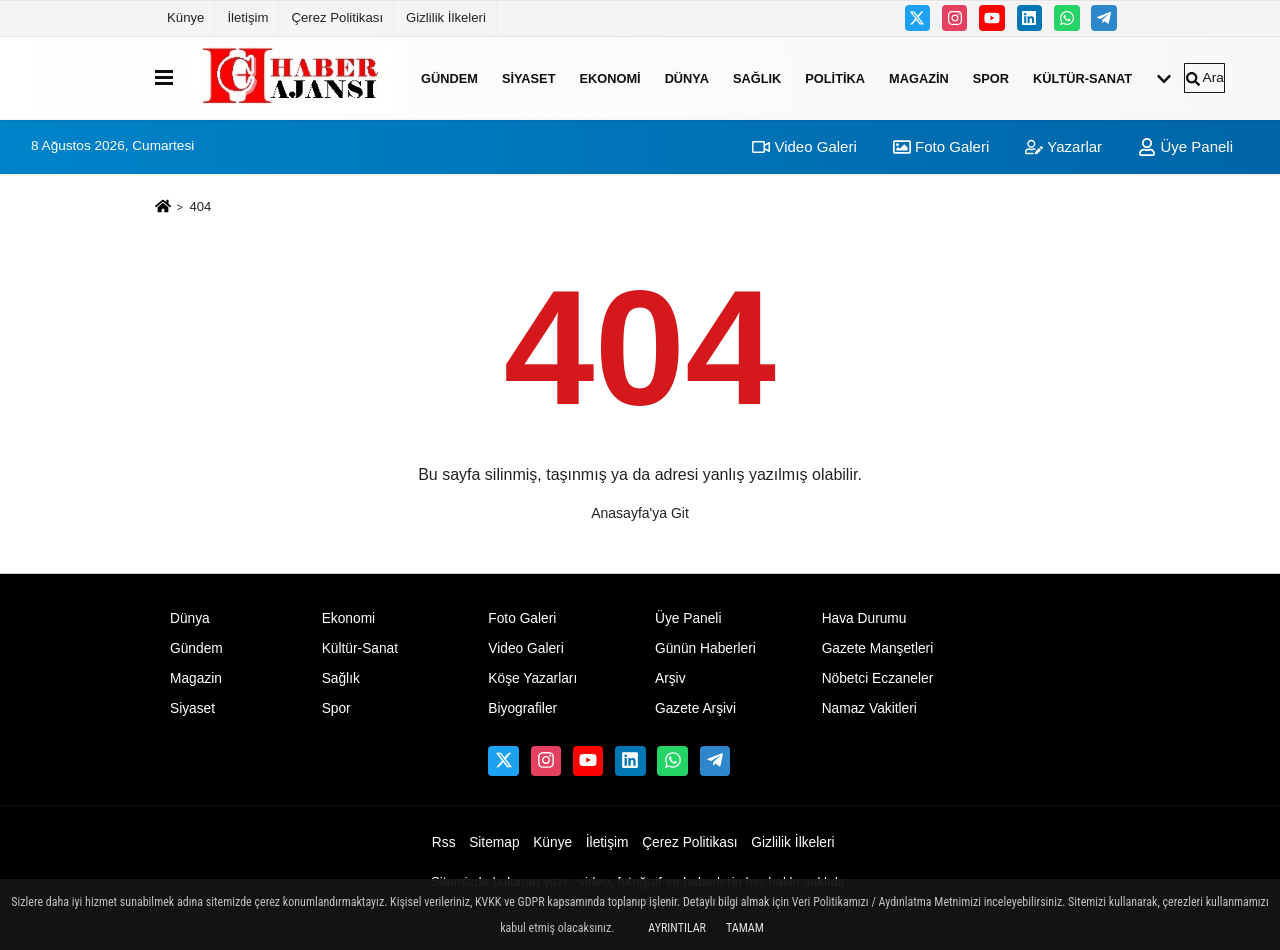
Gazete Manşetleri (878, 648)
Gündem (449, 77)
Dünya (687, 77)
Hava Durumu (864, 618)
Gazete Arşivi (695, 708)
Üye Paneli (1185, 146)
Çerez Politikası (337, 17)
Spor (991, 77)
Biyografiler (522, 708)
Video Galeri (804, 146)
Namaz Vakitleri (869, 708)
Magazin (919, 77)
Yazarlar (1063, 146)
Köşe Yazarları (532, 678)
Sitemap (494, 842)
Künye (185, 17)
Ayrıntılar (677, 928)
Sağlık (757, 77)
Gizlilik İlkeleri (446, 17)
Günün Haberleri (705, 648)
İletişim (247, 17)
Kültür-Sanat (1082, 77)
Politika (835, 77)
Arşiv (670, 678)
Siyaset (529, 77)
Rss (444, 842)
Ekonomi (609, 77)
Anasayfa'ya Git (640, 513)
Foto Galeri (941, 146)
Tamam (745, 928)
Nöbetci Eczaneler (878, 678)
